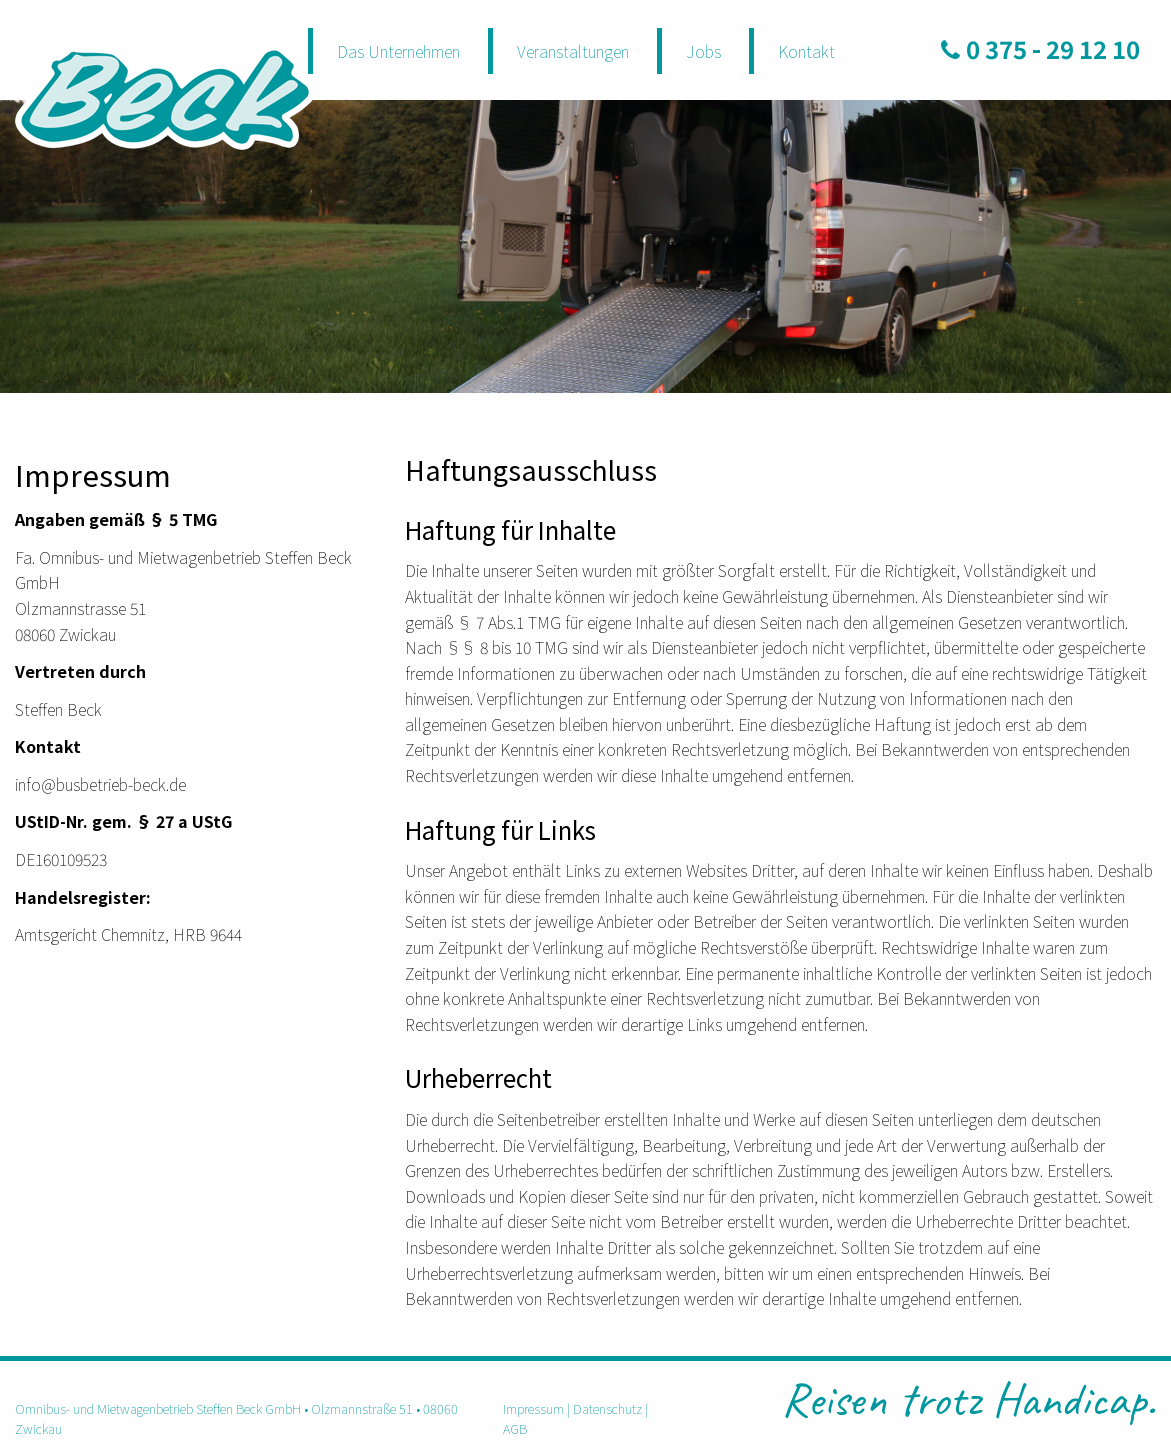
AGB (515, 1428)
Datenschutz (607, 1408)
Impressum (533, 1408)
